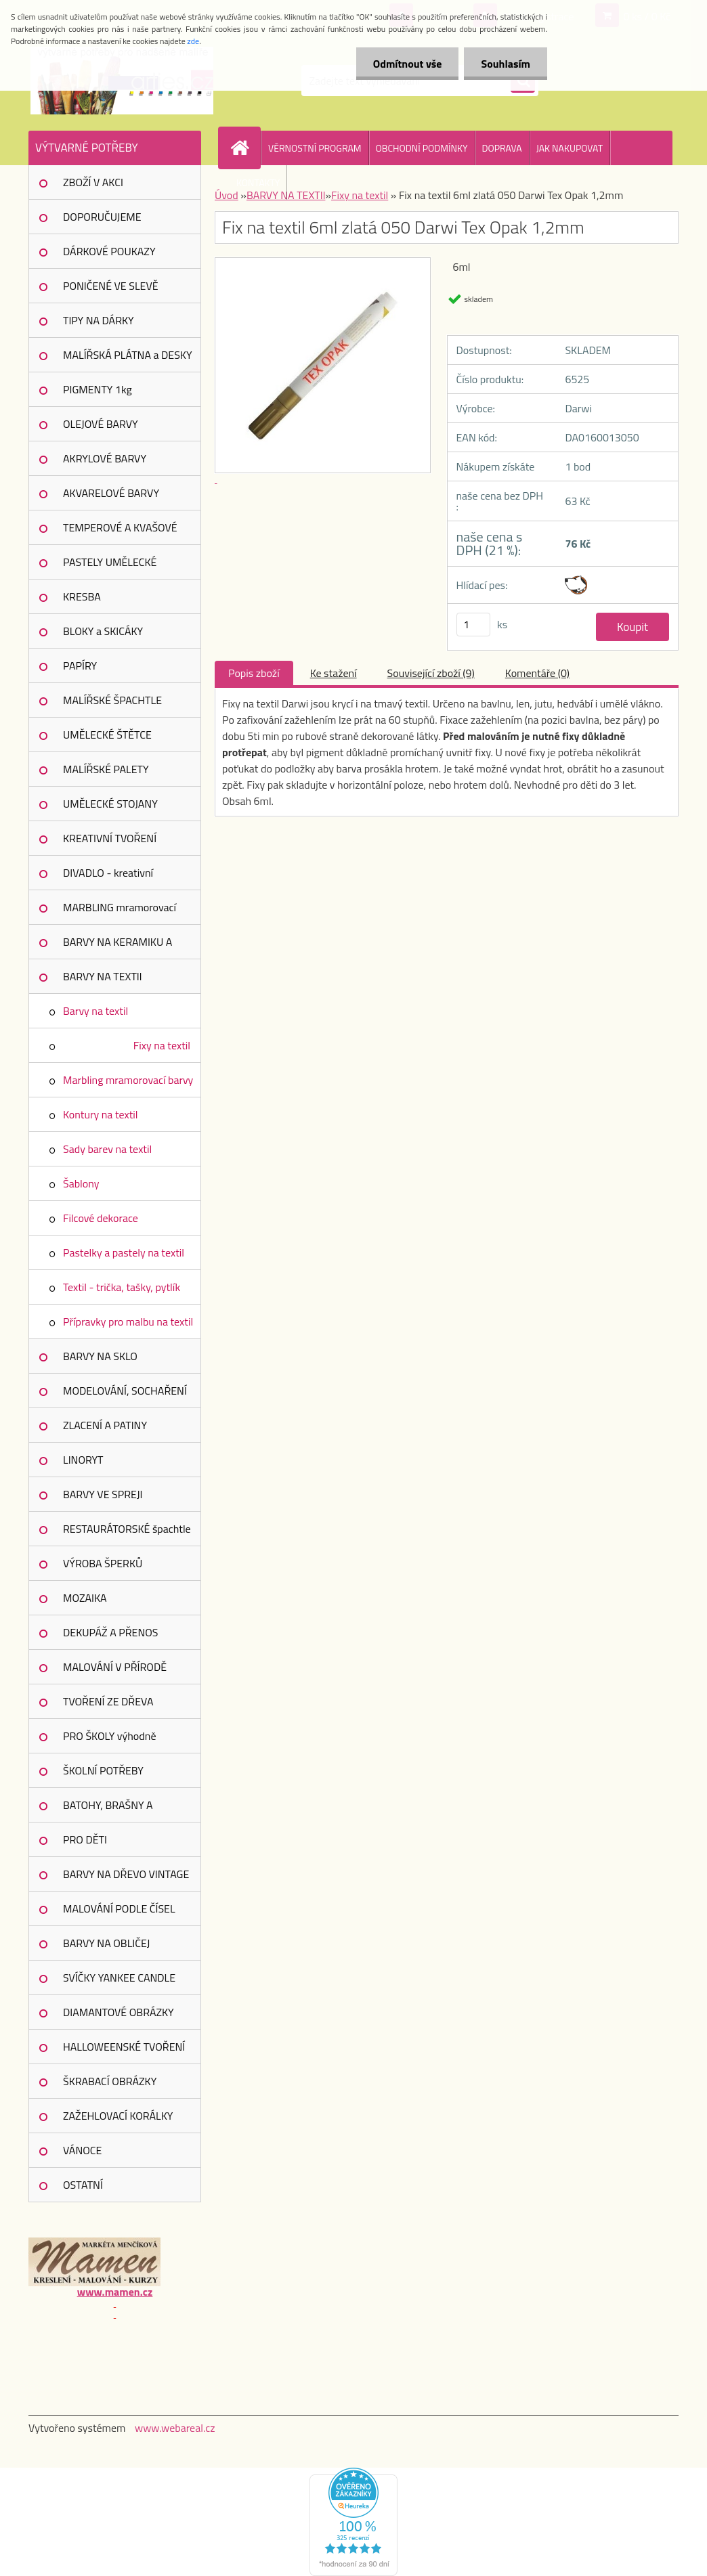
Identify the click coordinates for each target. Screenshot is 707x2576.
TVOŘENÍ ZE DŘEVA (108, 1701)
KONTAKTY (258, 182)
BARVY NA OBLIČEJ (106, 1943)
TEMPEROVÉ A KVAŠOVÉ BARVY (120, 532)
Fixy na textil (161, 1045)
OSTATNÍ (83, 2185)
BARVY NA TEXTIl (102, 976)
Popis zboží (254, 673)
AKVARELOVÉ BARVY (111, 493)
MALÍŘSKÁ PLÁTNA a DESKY (127, 355)
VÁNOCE (82, 2150)
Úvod (226, 195)
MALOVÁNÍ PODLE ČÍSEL (119, 1908)
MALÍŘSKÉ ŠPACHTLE (112, 700)
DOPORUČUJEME (102, 217)
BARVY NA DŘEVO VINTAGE (126, 1874)
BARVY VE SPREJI (102, 1494)
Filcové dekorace (100, 1218)
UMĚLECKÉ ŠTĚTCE (107, 734)
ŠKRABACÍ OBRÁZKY (109, 2081)
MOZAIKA (85, 1598)
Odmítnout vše (407, 64)
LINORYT (83, 1459)
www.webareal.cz (175, 2428)
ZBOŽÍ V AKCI (93, 182)
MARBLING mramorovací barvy (119, 912)
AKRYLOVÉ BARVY (104, 458)
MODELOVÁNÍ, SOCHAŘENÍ (125, 1390)
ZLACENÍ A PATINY (105, 1425)
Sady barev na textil (107, 1149)
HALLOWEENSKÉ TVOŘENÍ (124, 2046)
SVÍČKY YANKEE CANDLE (119, 1977)
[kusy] (473, 624)
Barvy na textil (95, 1011)
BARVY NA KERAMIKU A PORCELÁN (117, 946)
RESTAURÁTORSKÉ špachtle (127, 1529)
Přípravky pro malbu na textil (128, 1321)
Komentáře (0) (537, 673)
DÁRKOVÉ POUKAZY (109, 251)
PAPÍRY (80, 665)
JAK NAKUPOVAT (569, 148)
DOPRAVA (502, 148)
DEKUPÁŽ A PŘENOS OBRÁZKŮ (110, 1637)
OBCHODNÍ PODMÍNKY (422, 148)
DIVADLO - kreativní (108, 873)
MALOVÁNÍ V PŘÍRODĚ (115, 1667)
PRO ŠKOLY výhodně (109, 1736)
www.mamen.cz (114, 2292)
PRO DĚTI (85, 1839)
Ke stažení (333, 673)
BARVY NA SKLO (100, 1356)
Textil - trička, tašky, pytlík (121, 1287)
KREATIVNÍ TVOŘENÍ (109, 838)
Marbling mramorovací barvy (128, 1080)
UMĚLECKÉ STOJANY (110, 803)
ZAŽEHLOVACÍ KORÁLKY (118, 2116)
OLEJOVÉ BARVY (100, 424)
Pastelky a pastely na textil (123, 1252)
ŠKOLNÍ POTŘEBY (103, 1770)
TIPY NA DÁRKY (98, 320)
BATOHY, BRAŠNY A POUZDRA (108, 1809)
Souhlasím (505, 64)
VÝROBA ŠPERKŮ (102, 1563)
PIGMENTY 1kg (97, 389)
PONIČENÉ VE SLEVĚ (110, 286)
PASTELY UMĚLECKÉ (109, 562)
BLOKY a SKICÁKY (103, 631)
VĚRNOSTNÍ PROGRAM (315, 148)
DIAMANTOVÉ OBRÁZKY (118, 2012)
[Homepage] (245, 148)
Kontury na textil (100, 1114)
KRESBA (82, 596)
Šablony (81, 1183)
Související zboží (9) (431, 673)
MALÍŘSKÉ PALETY (106, 769)
